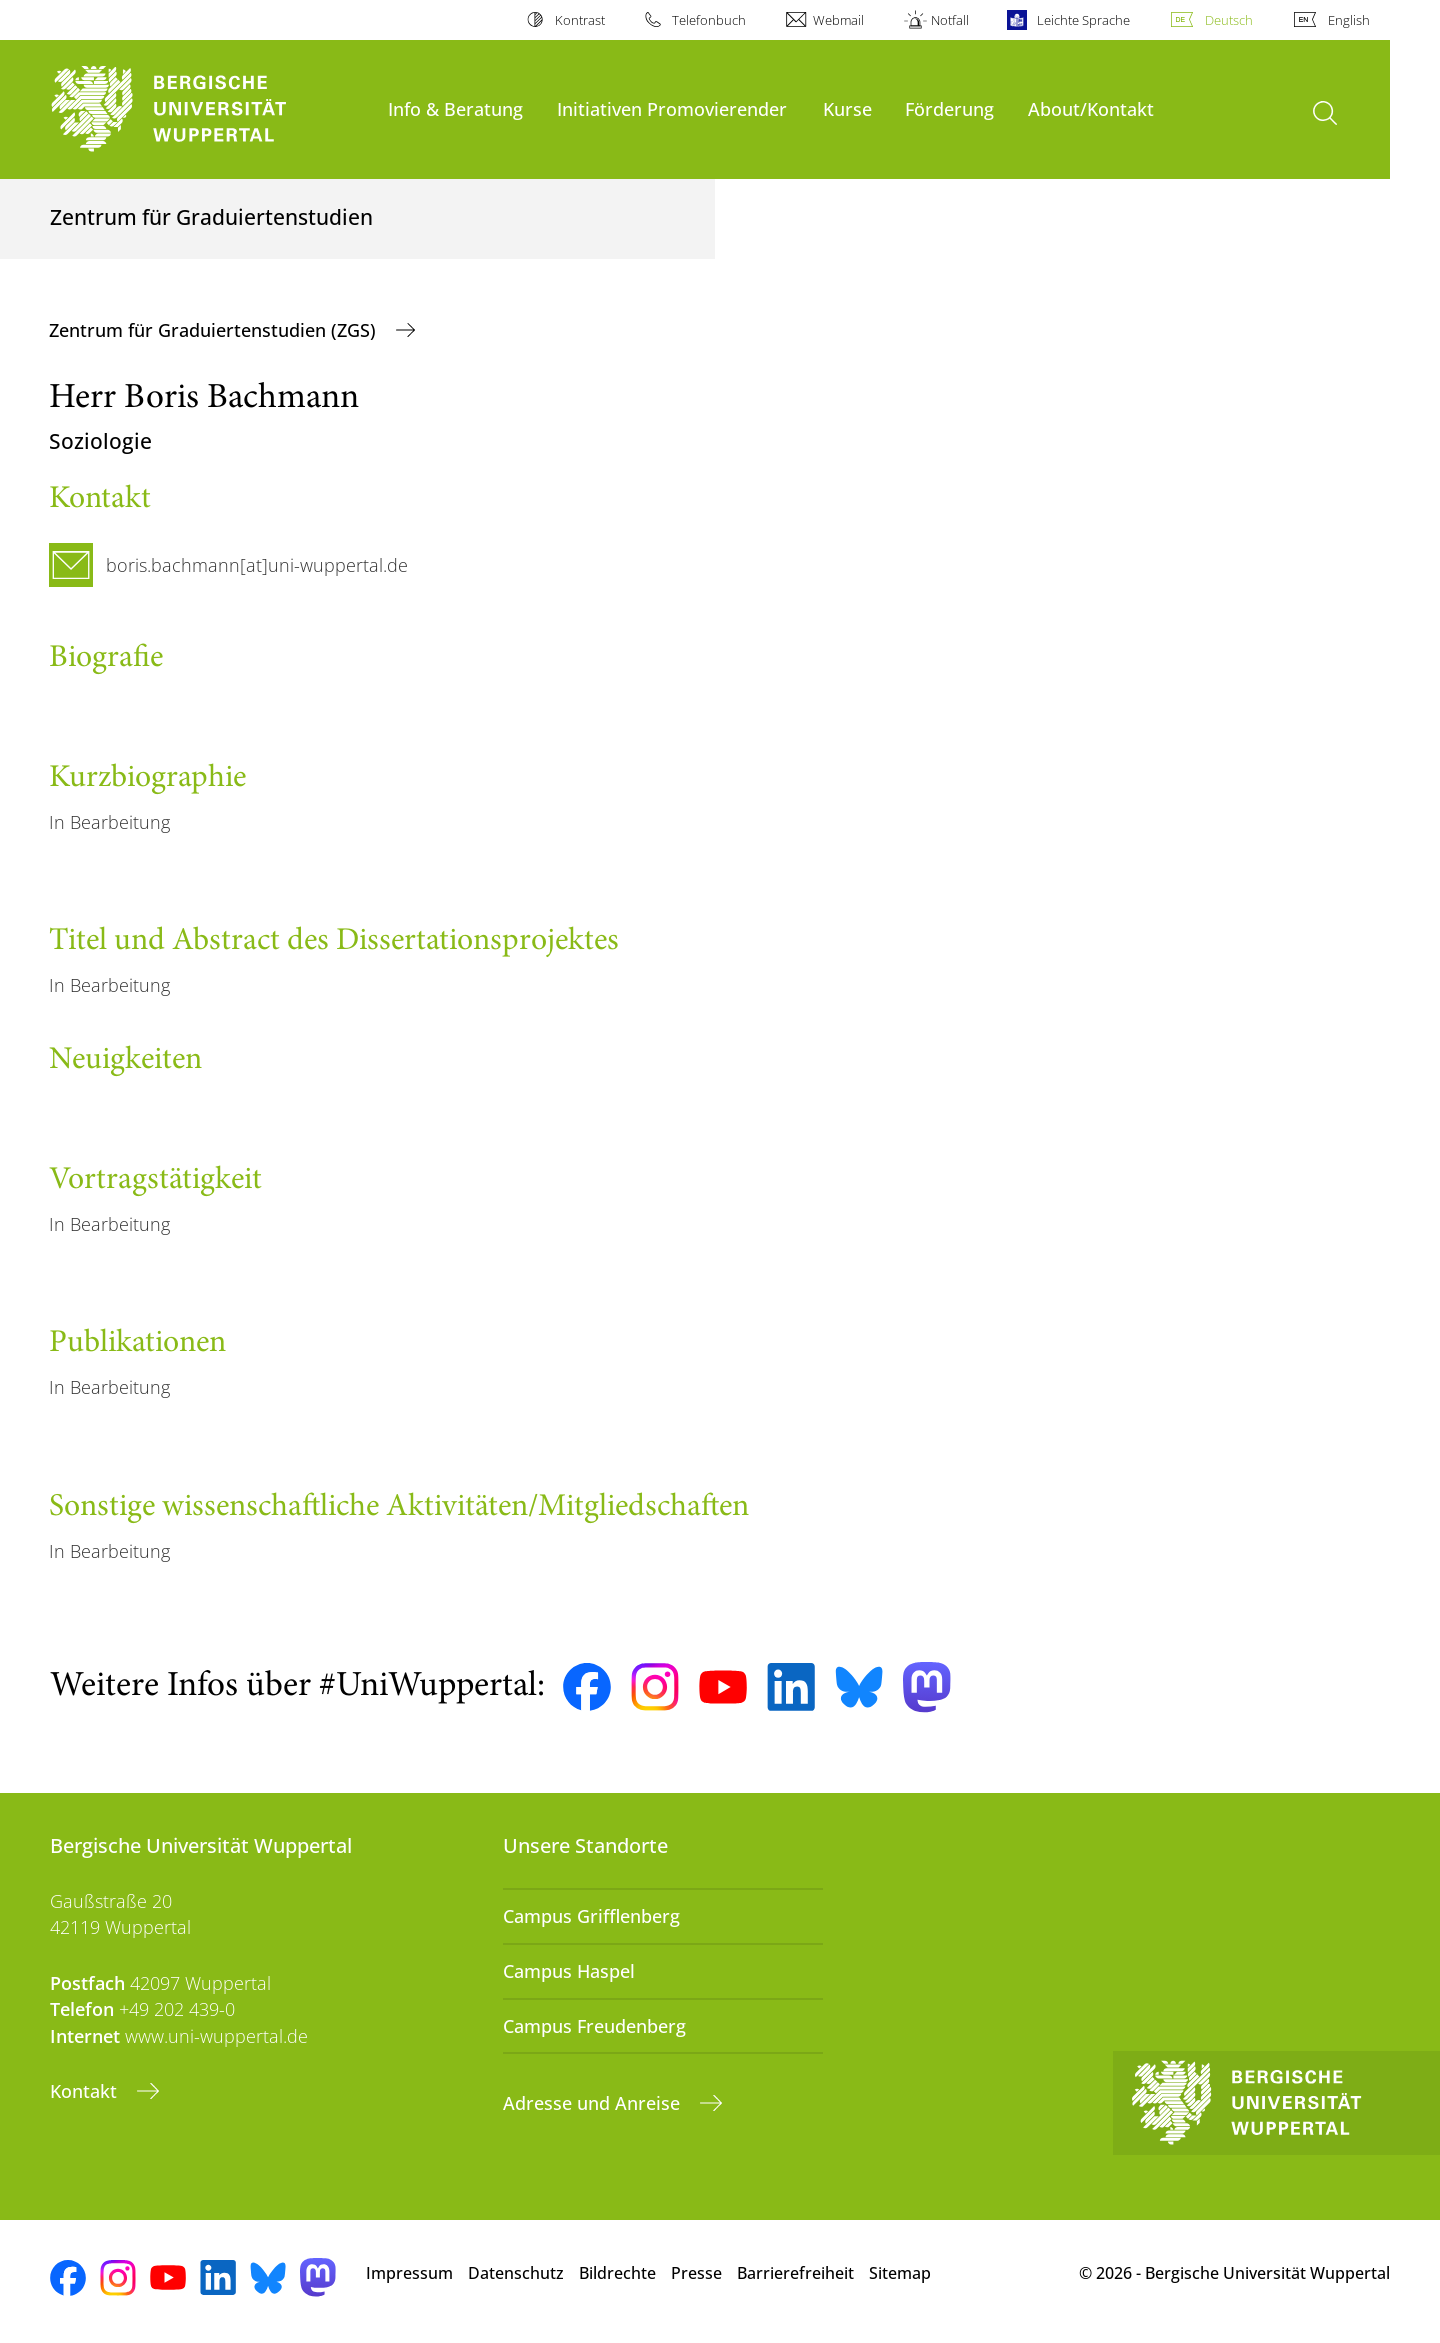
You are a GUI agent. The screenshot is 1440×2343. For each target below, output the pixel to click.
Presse (696, 2273)
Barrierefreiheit (795, 2273)
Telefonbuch (709, 20)
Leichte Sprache (1083, 20)
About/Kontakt (1091, 108)
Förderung (949, 108)
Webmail (838, 20)
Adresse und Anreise (594, 2103)
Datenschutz (516, 2273)
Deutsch (1229, 20)
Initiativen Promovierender (672, 108)
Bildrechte (617, 2273)
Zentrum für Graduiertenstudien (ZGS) (215, 330)
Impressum (409, 2273)
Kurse (847, 108)
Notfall (950, 20)
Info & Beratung (455, 108)
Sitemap (900, 2273)
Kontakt (86, 2091)
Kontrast (580, 20)
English (1349, 20)
